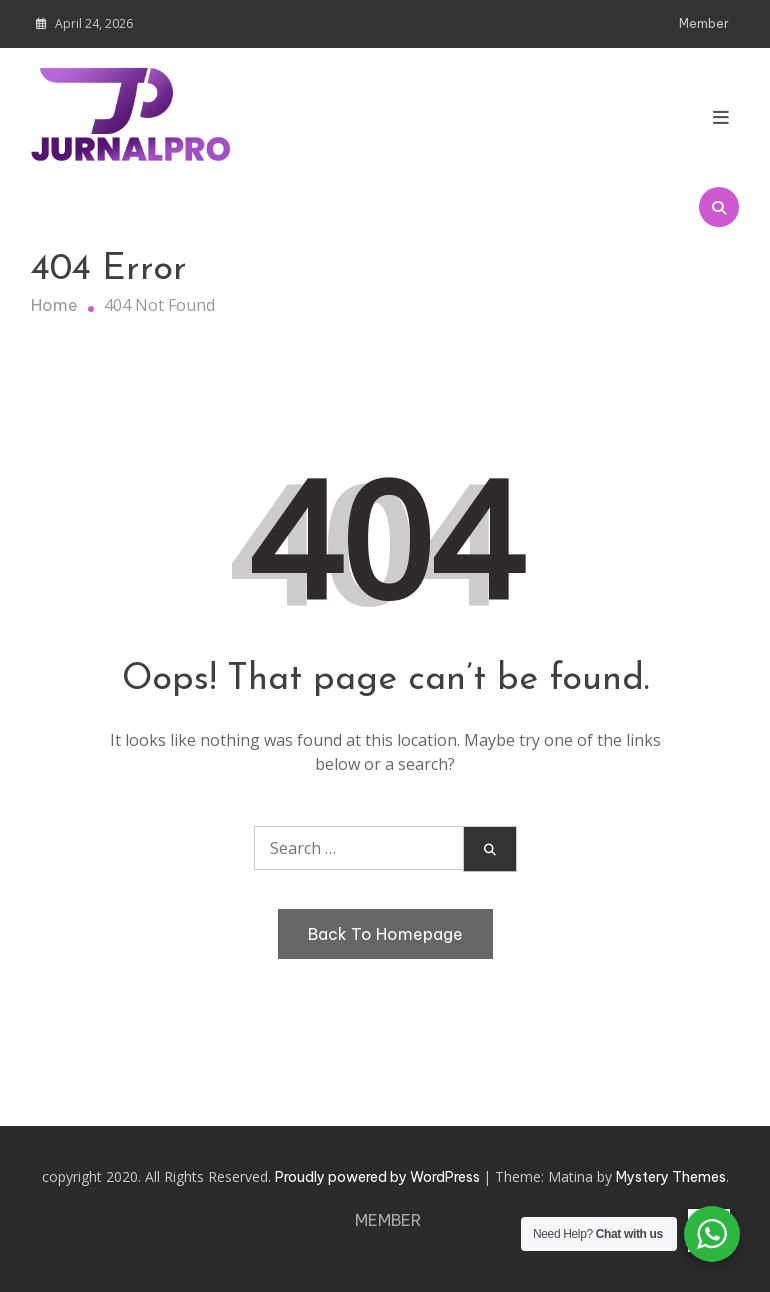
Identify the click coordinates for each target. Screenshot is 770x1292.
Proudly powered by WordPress (379, 1177)
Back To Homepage (385, 934)
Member (704, 23)
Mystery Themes (671, 1177)
